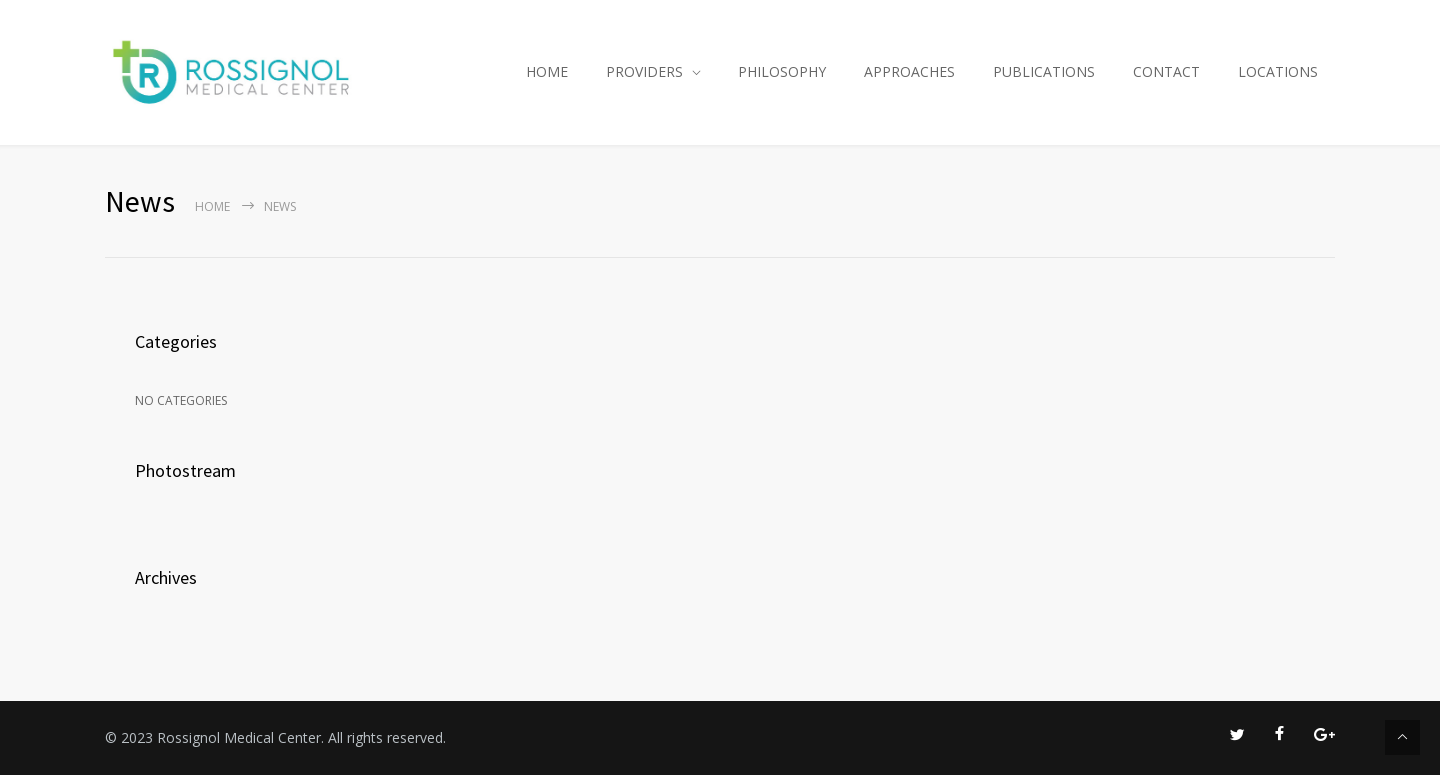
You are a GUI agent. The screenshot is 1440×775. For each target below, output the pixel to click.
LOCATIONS (1278, 71)
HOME (547, 71)
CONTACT (1166, 71)
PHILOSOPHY (782, 71)
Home (212, 206)
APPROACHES (909, 71)
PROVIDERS (644, 71)
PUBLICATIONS (1044, 71)
